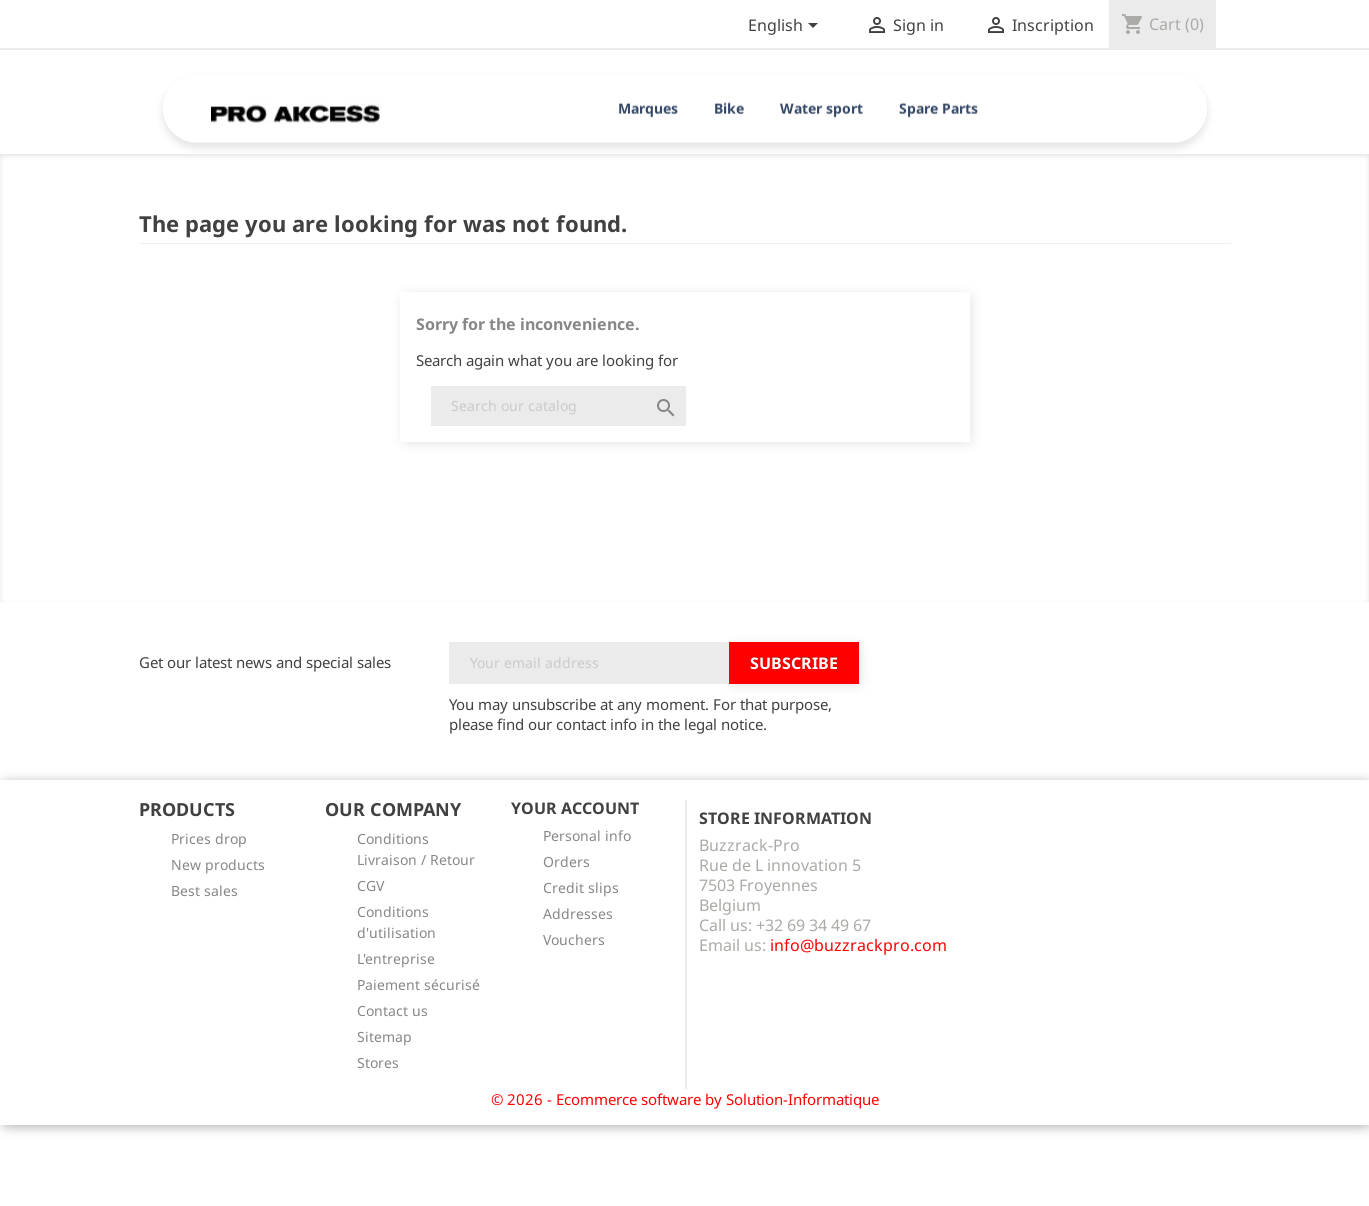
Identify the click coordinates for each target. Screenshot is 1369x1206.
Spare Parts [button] (938, 108)
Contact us (392, 1010)
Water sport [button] (821, 108)
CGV (370, 885)
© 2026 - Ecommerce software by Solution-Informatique (685, 1099)
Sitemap (384, 1036)
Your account (575, 808)
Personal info (587, 835)
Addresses (578, 913)
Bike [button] (729, 108)
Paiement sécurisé (418, 984)
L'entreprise (396, 958)
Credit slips (581, 887)
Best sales (204, 890)
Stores (378, 1062)
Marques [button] (648, 108)
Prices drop (209, 838)
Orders (566, 861)
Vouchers (574, 939)
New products (218, 864)
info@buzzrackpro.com (858, 945)
